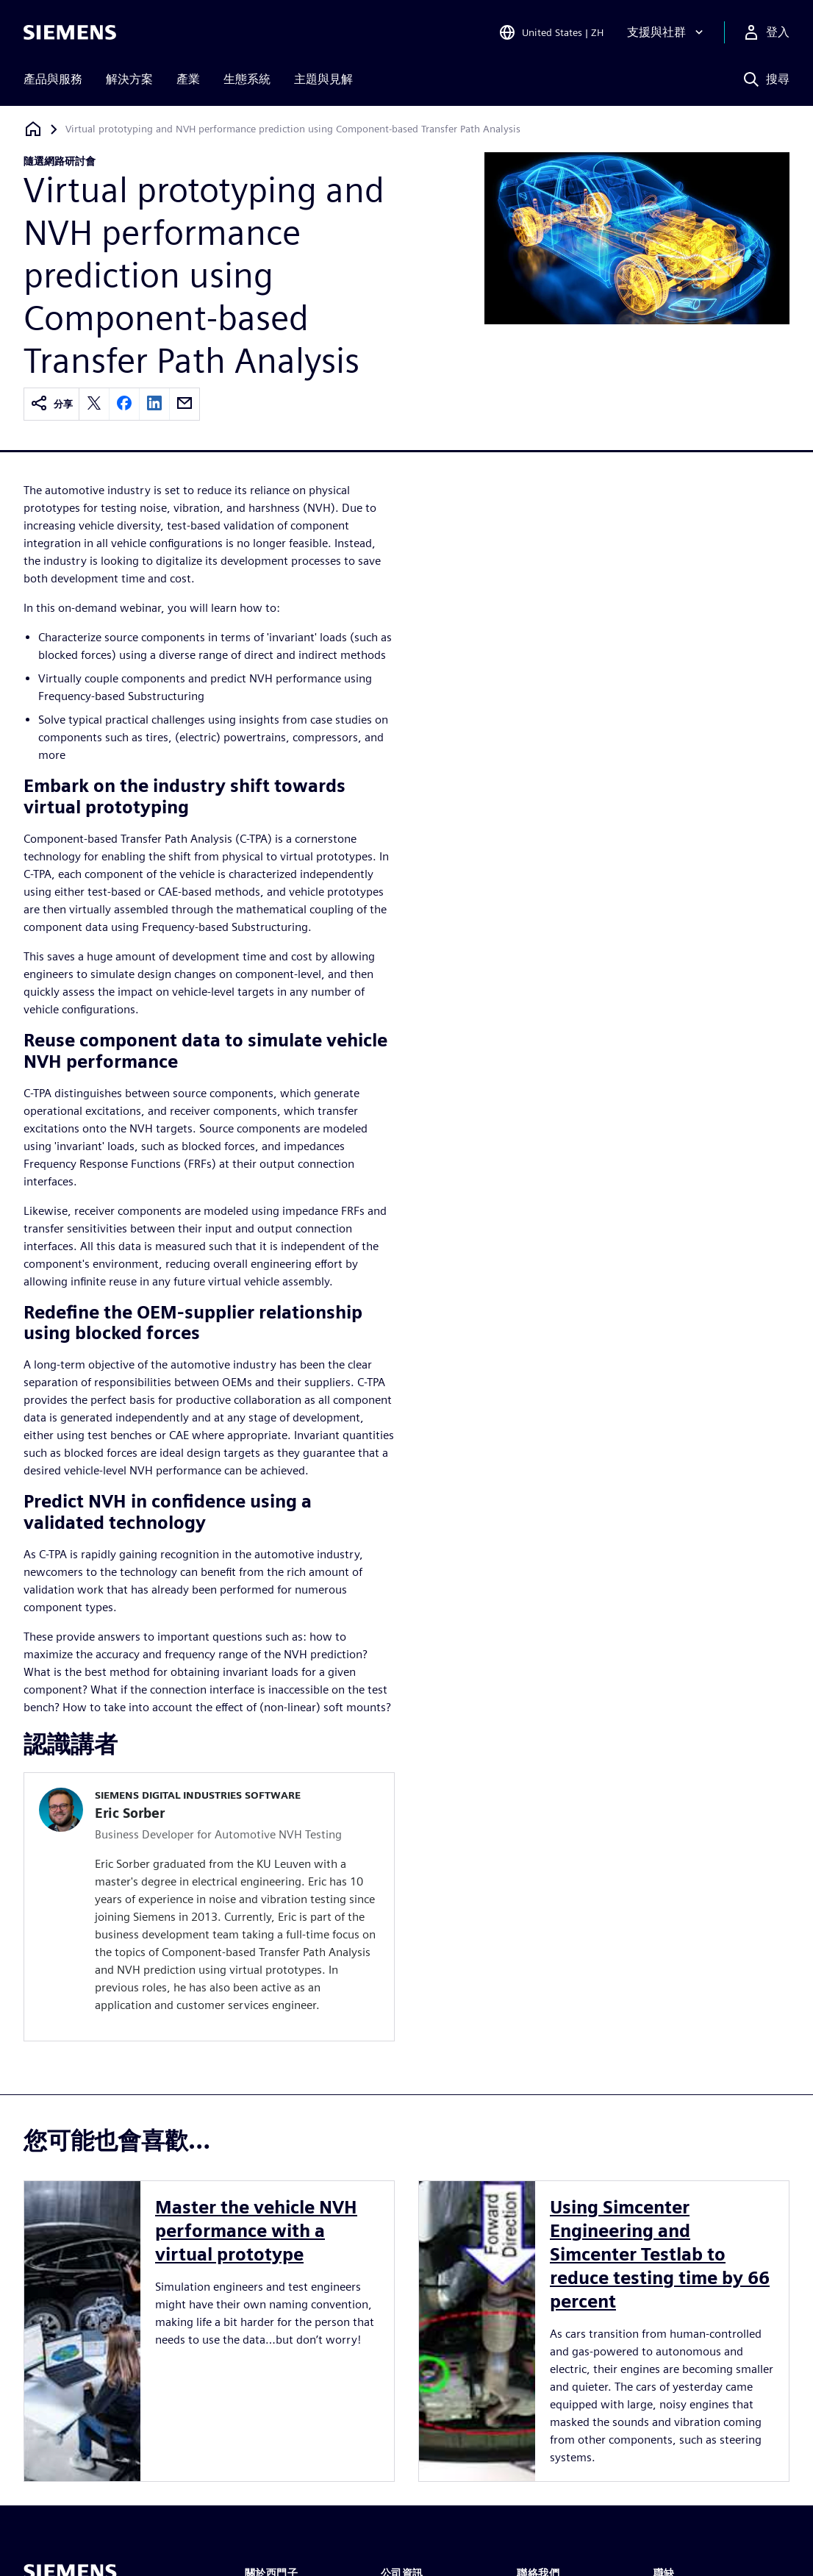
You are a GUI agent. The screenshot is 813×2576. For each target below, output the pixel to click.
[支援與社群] (666, 32)
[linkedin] (154, 404)
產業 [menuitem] (188, 79)
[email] (184, 404)
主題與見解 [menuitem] (323, 79)
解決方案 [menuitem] (129, 79)
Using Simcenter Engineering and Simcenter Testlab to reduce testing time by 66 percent (660, 2254)
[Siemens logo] (70, 32)
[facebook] (124, 404)
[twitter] (94, 404)
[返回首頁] (33, 129)
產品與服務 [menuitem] (53, 79)
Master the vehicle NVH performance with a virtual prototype (256, 2231)
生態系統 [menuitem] (247, 79)
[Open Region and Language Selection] (551, 32)
